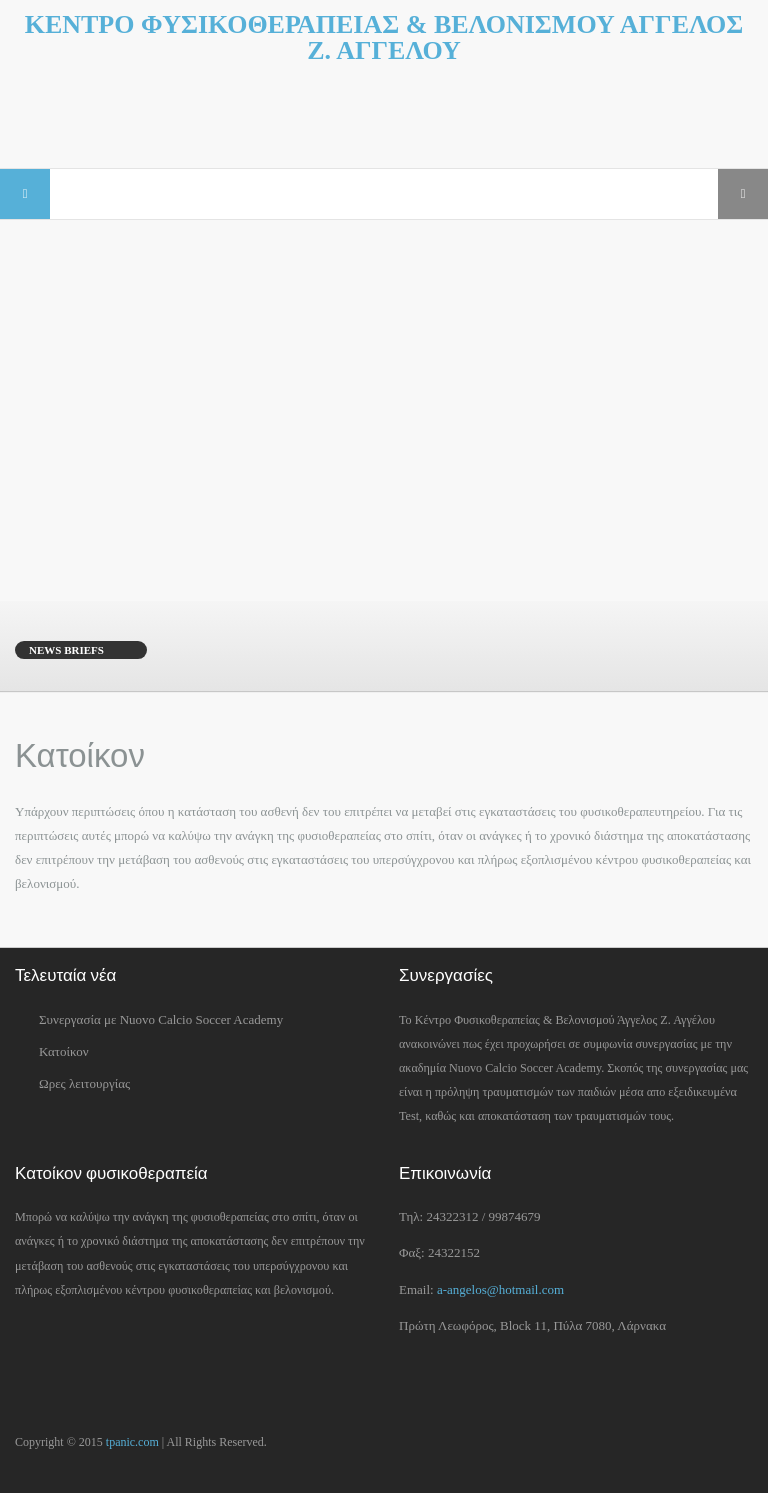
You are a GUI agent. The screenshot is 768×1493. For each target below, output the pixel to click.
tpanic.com (132, 1442)
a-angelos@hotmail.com (500, 1289)
